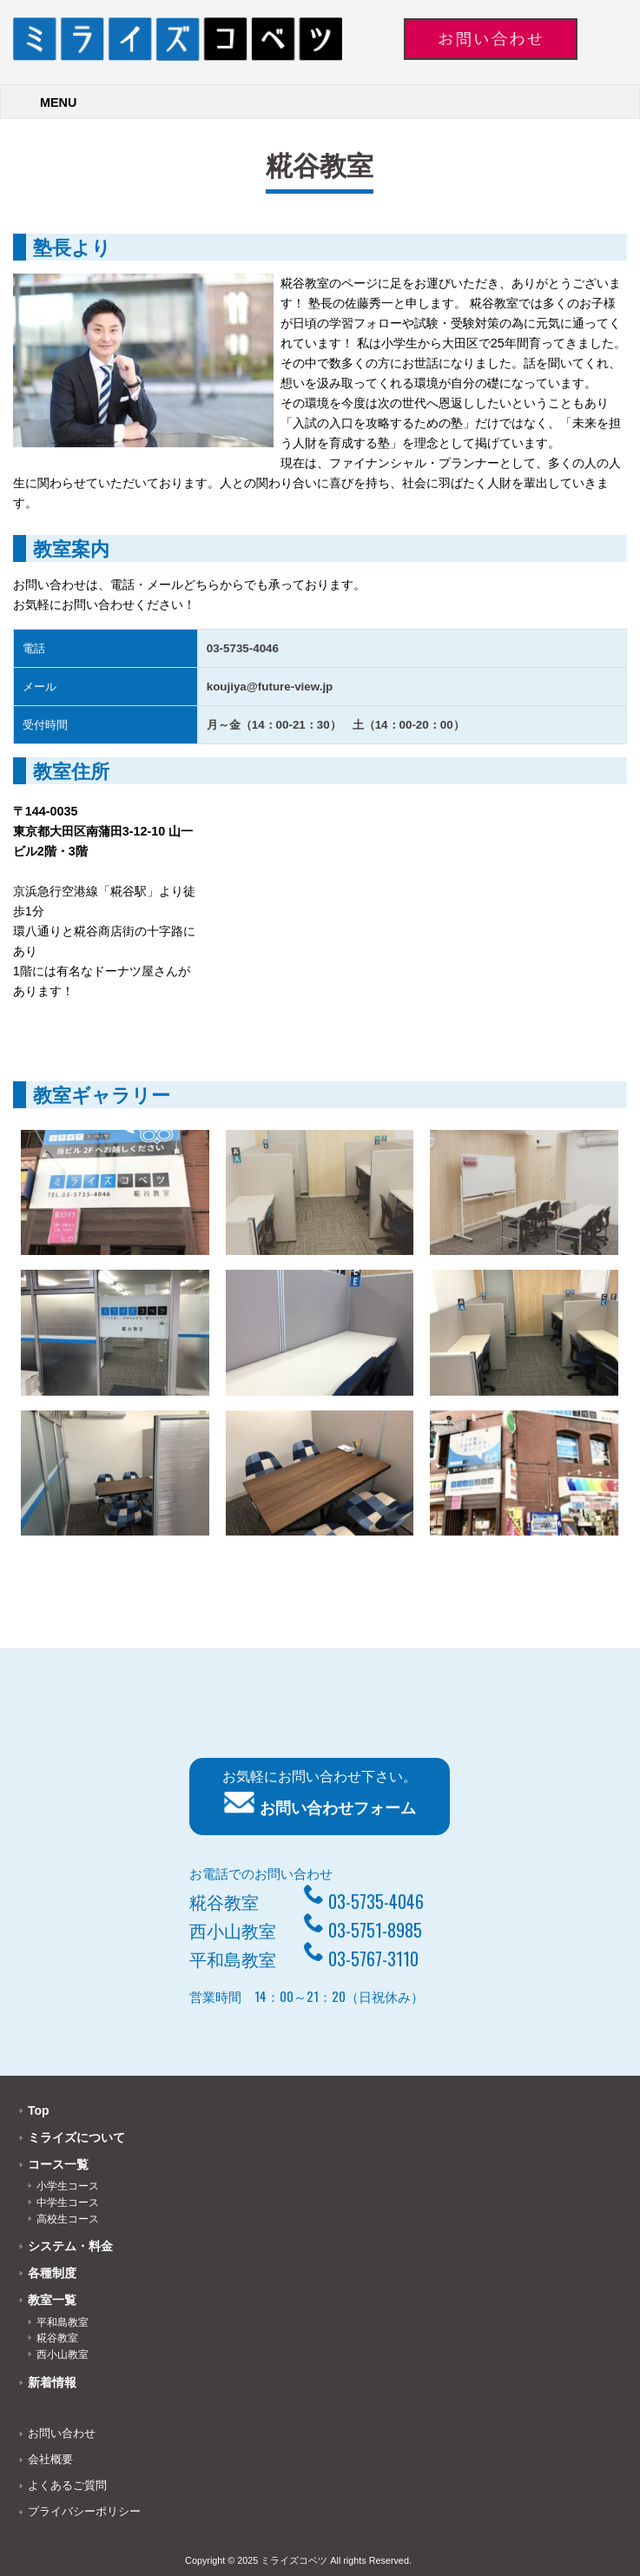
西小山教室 (62, 2354)
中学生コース (67, 2202)
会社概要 (50, 2459)
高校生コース (67, 2219)
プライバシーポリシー (84, 2511)
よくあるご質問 (67, 2485)
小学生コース (67, 2186)
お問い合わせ (62, 2433)
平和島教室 (62, 2322)
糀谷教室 (57, 2338)
